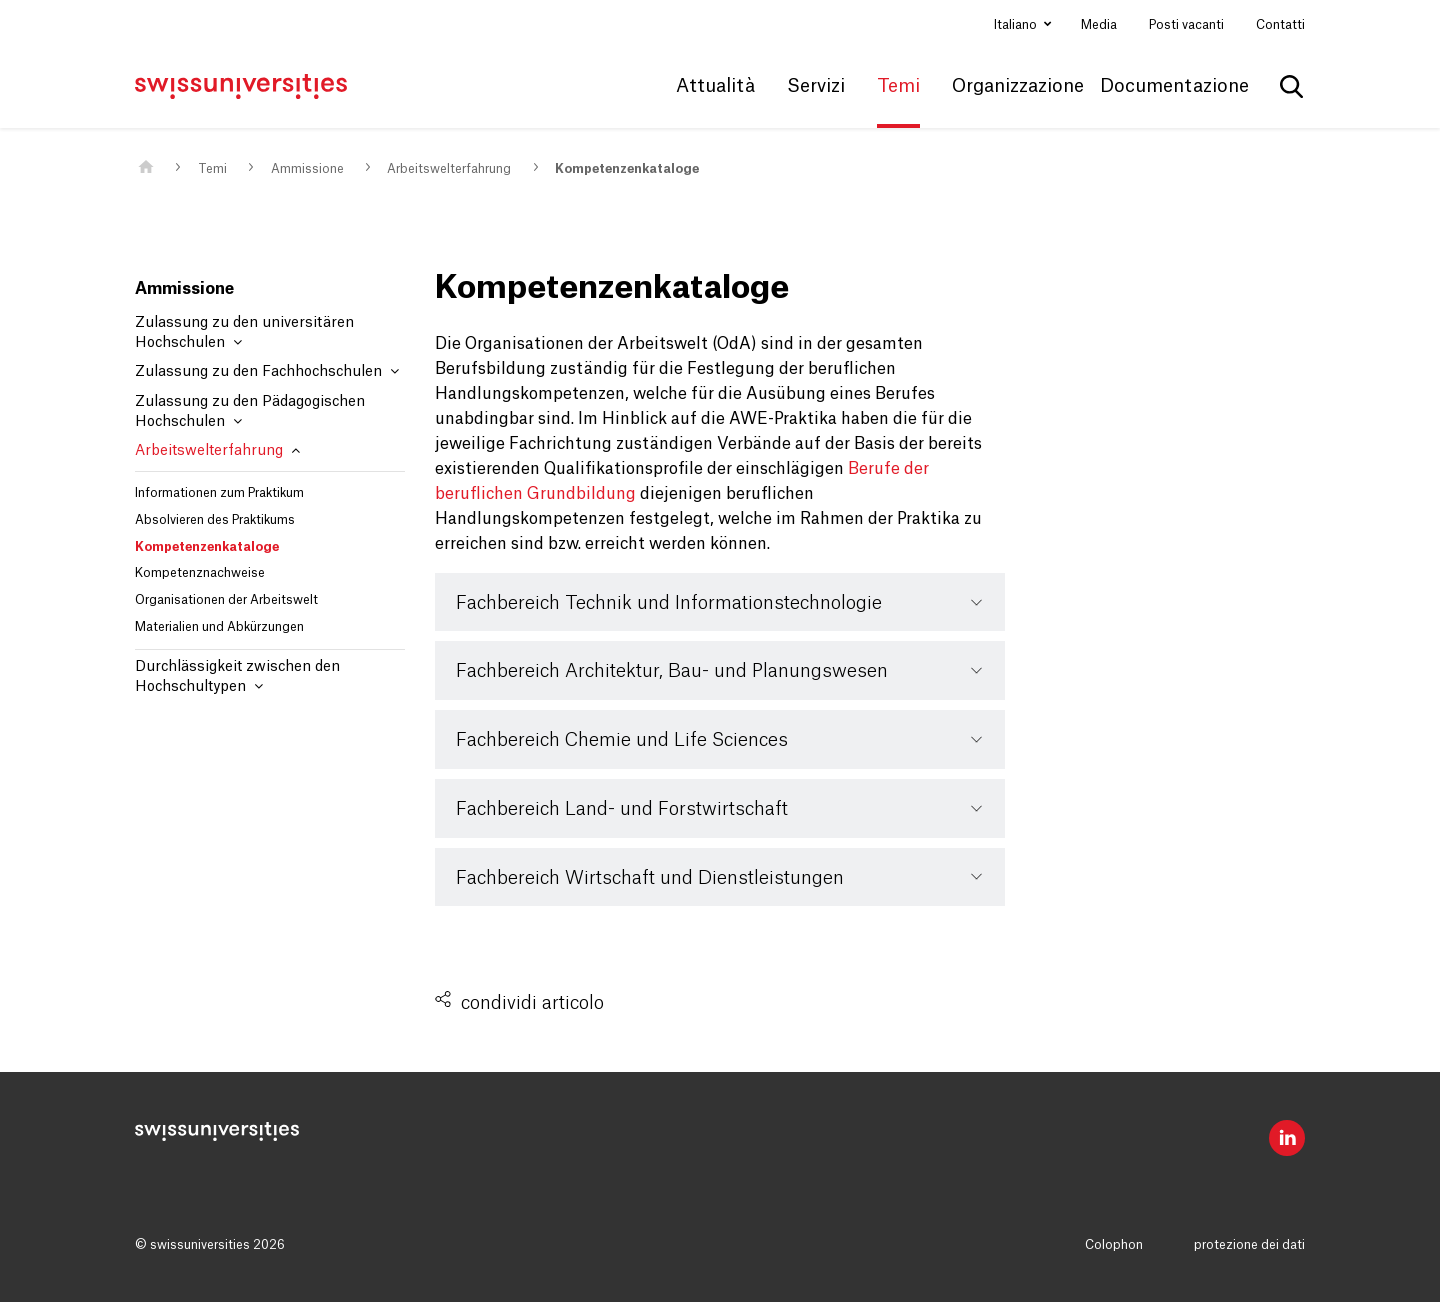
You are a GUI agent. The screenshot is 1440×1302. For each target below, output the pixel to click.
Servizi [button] (816, 86)
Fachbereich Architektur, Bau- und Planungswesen (672, 671)
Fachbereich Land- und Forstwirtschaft (622, 809)
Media (1099, 25)
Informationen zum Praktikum (219, 493)
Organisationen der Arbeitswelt (226, 600)
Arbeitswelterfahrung (449, 169)
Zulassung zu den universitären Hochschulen (244, 333)
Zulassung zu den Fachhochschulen (267, 371)
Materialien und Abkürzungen (219, 627)
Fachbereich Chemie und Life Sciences (622, 740)
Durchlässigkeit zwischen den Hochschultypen (237, 677)
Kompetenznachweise (200, 573)
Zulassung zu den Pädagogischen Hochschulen (250, 412)
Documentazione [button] (1174, 86)
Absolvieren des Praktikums (215, 520)
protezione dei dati (1249, 1245)
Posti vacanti (1186, 25)
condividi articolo (532, 1003)
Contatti (1280, 25)
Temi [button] (898, 86)
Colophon (1114, 1245)
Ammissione (307, 169)
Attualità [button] (715, 86)
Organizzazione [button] (1018, 86)
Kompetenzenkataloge (627, 169)
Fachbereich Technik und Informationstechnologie (669, 603)
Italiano (1017, 25)
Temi (212, 169)
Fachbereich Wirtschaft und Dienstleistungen (650, 878)
